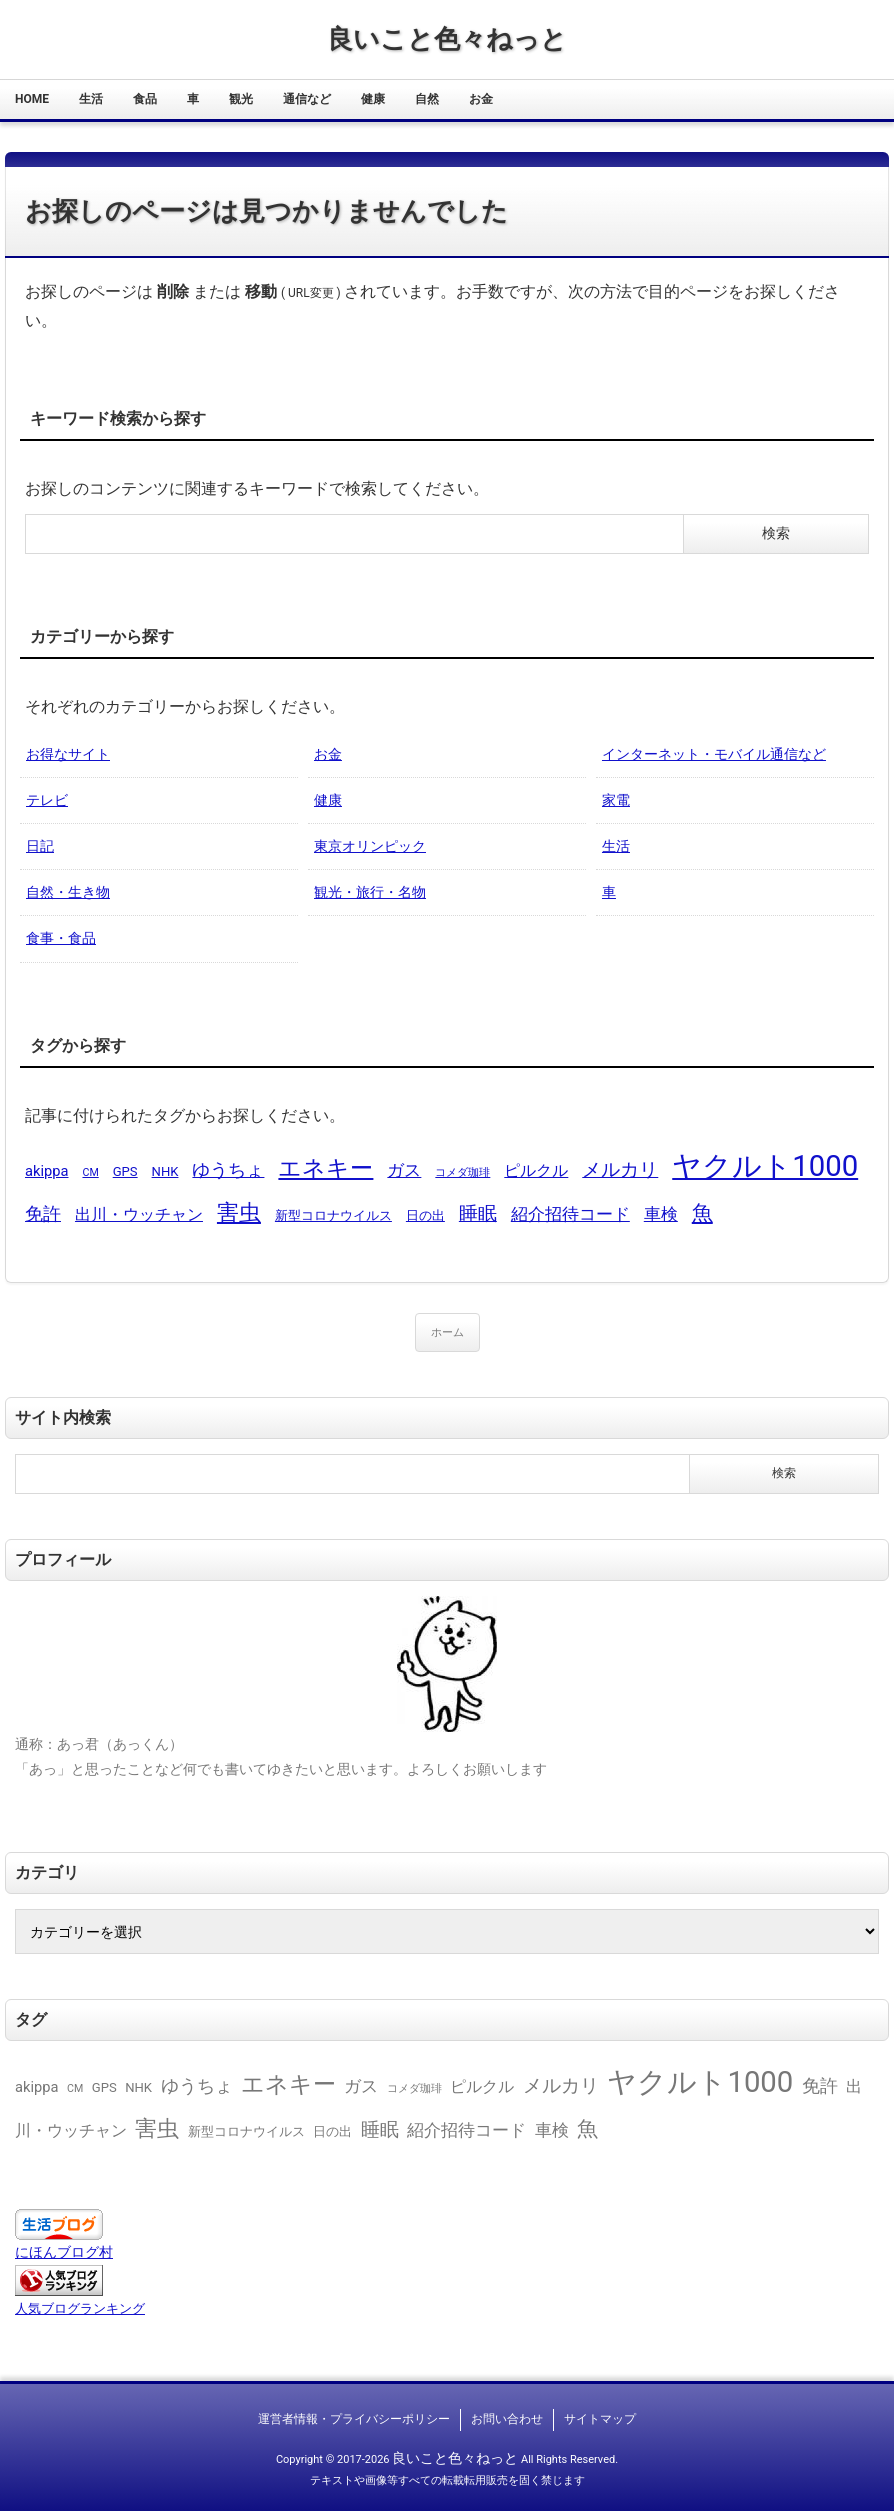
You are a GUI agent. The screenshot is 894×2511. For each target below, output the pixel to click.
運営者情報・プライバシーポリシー (354, 2419)
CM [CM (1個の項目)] (90, 1172)
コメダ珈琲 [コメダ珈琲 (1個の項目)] (462, 1172)
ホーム (447, 1332)
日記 (40, 846)
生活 (91, 99)
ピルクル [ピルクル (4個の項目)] (536, 1170)
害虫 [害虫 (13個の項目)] (239, 1212)
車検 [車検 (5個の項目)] (661, 1214)
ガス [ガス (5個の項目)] (404, 1170)
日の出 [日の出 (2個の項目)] (425, 1215)
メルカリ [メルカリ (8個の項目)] (620, 1169)
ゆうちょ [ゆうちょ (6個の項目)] (228, 1169)
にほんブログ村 (64, 2252)
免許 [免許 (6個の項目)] (43, 1213)
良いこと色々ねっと (447, 39)
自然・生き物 (68, 892)
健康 (373, 99)
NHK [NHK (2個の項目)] (165, 1171)
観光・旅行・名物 (370, 892)
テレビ (47, 800)
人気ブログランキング (80, 2308)
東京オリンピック (370, 846)
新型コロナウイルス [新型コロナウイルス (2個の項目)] (333, 1215)
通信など (307, 99)
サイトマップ (600, 2419)
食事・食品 (61, 938)
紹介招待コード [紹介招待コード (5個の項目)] (570, 1214)
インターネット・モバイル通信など (714, 754)
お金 (481, 99)
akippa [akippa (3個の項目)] (47, 1171)
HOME (32, 99)
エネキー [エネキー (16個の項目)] (325, 1168)
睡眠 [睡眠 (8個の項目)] (478, 1213)
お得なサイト (68, 754)
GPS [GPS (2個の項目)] (125, 1171)
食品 (145, 99)
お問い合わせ (507, 2419)
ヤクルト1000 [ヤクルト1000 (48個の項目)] (765, 1166)
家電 (616, 800)
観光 (241, 99)
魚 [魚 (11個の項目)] (702, 1212)
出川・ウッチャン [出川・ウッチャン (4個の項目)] (139, 1214)
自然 (427, 99)
